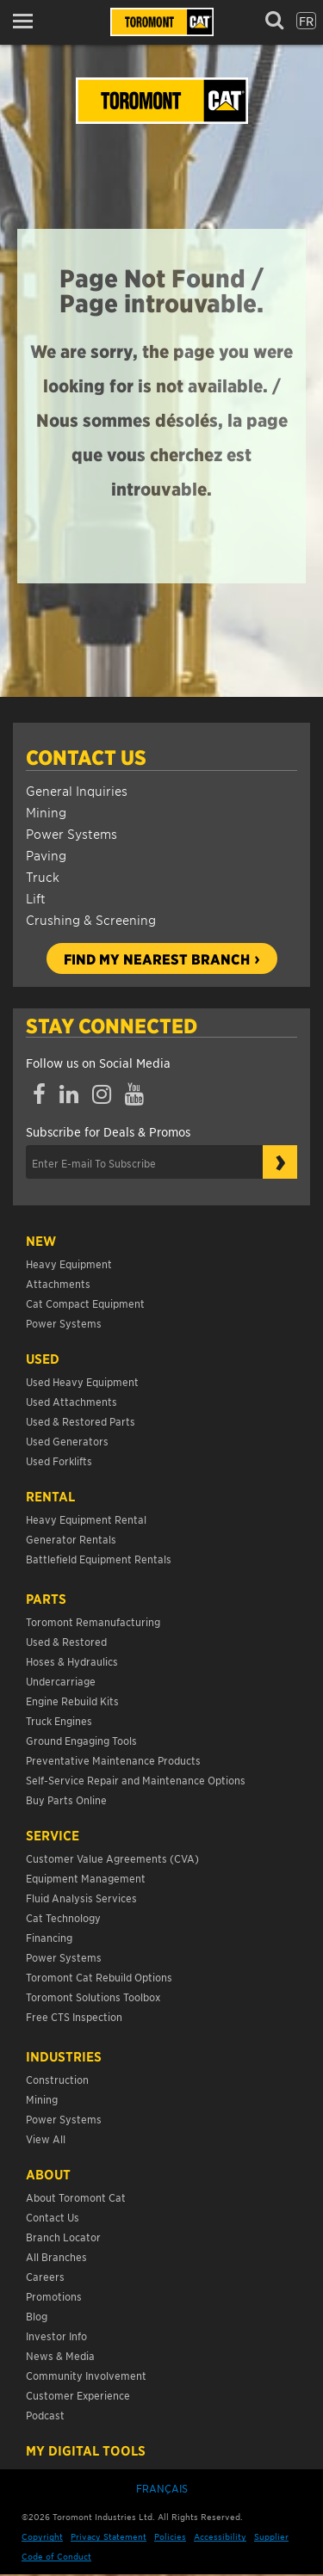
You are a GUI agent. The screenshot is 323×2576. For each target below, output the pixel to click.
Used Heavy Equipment (82, 1381)
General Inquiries (76, 790)
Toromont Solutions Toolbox (93, 1996)
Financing (49, 1937)
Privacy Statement (108, 2536)
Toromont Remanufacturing (93, 1621)
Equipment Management (86, 1877)
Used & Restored (66, 1641)
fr (306, 20)
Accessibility (220, 2536)
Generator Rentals (71, 1538)
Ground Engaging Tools (81, 1740)
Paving (46, 855)
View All (45, 2138)
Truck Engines (59, 1720)
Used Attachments (71, 1401)
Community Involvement (86, 2375)
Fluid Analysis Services (81, 1897)
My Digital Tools (86, 2450)
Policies (170, 2536)
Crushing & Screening (91, 919)
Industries (64, 2056)
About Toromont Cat (76, 2197)
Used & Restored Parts (80, 1420)
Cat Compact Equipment (85, 1303)
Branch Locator (63, 2236)
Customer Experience (78, 2394)
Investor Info (56, 2335)
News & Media (60, 2355)
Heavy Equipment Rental (86, 1519)
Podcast (45, 2414)
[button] (28, 21)
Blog (36, 2315)
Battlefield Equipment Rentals (98, 1558)
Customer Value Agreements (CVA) (114, 1858)
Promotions (54, 2295)
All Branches (56, 2256)
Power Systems (71, 833)
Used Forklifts (59, 1460)
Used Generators (67, 1440)
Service (52, 1835)
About (48, 2174)
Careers (45, 2276)
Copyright (42, 2536)
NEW (41, 1240)
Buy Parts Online (66, 1799)
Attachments (58, 1283)
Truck (42, 876)
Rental (50, 1496)
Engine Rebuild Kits (72, 1700)
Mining (46, 812)
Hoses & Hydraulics (72, 1661)
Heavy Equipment (69, 1263)
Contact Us (86, 757)
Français (162, 2487)
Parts (46, 1598)
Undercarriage (61, 1680)
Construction (57, 2079)
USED (42, 1358)
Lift (36, 898)
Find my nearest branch (157, 958)
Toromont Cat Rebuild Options (99, 1976)
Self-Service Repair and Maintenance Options (135, 1779)
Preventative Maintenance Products (113, 1759)
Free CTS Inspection (74, 2016)
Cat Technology (63, 1917)
